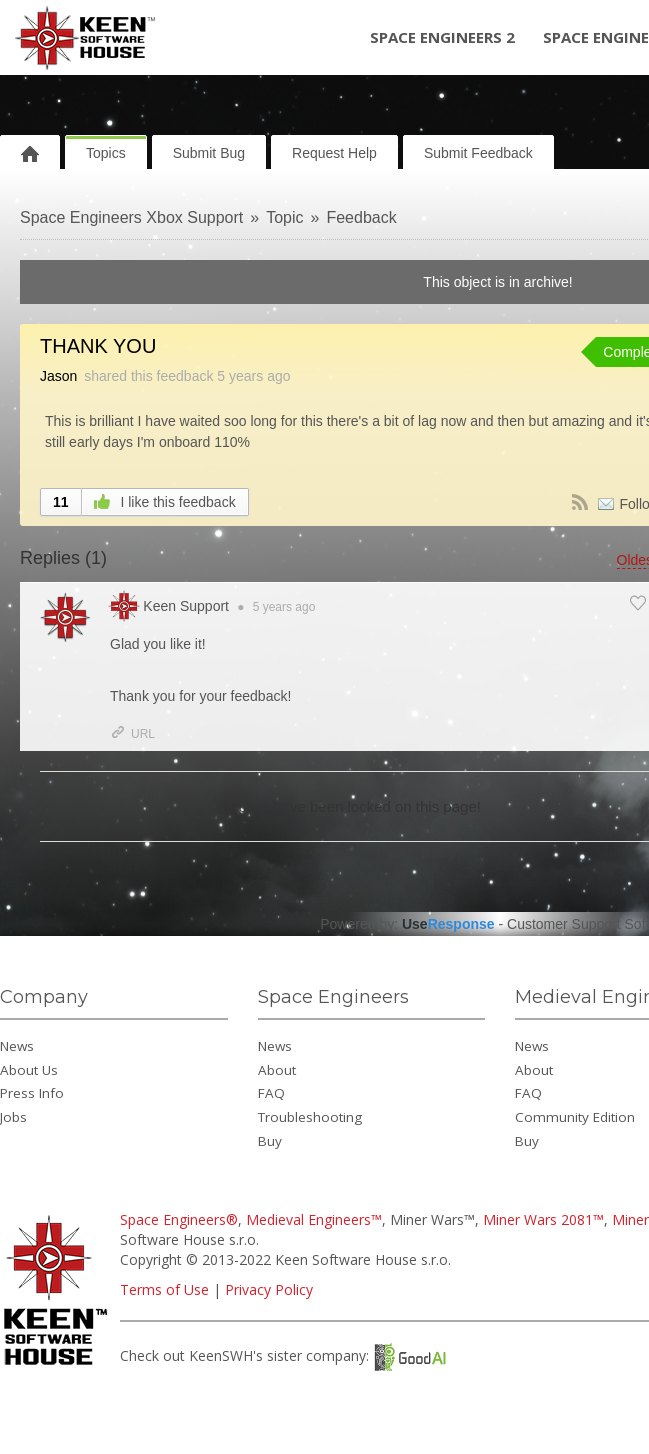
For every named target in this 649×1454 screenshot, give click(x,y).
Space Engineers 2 (442, 37)
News (17, 1046)
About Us (29, 1070)
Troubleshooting (310, 1117)
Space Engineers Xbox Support (131, 217)
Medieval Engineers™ (314, 1219)
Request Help (334, 153)
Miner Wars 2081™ (543, 1219)
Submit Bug (209, 153)
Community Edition (575, 1117)
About (277, 1070)
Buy (270, 1141)
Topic (284, 217)
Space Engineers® (179, 1219)
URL (132, 734)
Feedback (361, 217)
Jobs (13, 1117)
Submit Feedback (478, 153)
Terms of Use (164, 1289)
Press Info (32, 1093)
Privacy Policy (269, 1289)
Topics (106, 153)
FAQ (271, 1093)
